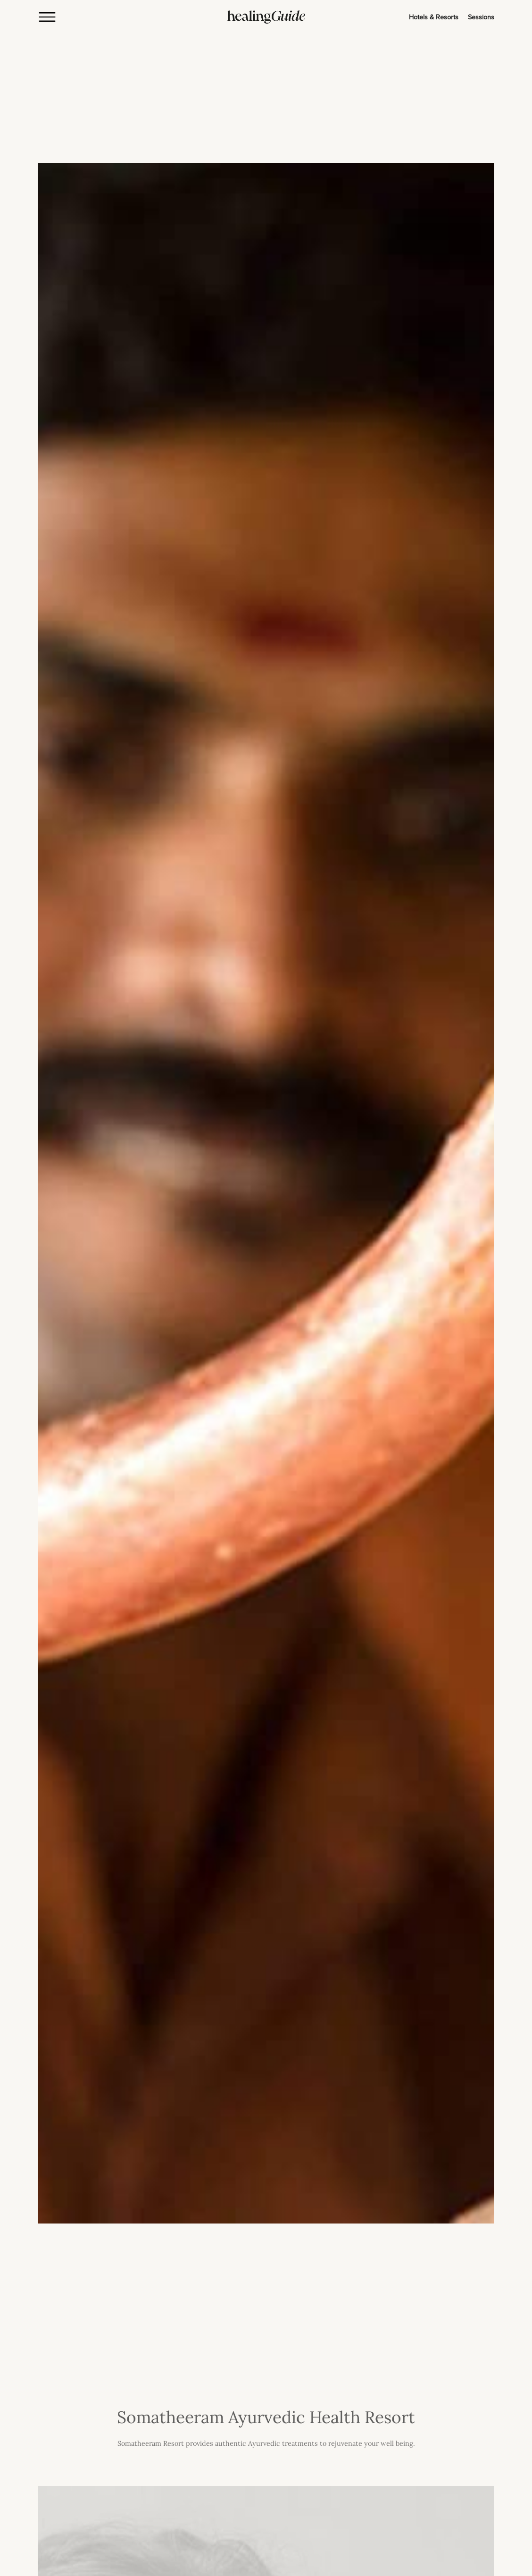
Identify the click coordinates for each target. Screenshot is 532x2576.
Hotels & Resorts (433, 17)
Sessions (481, 17)
